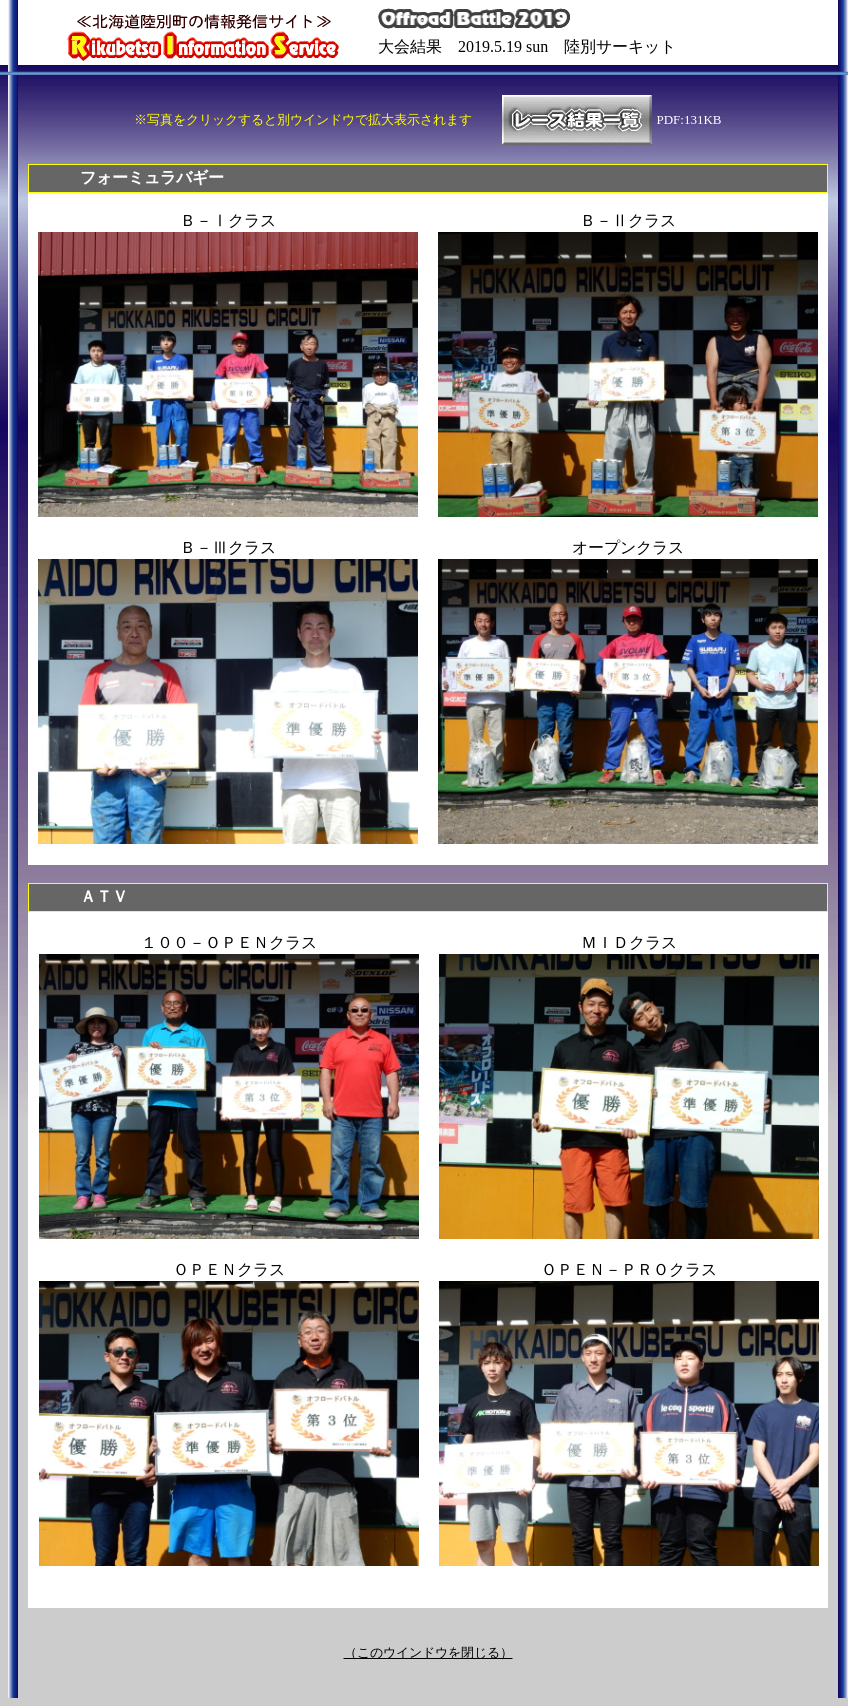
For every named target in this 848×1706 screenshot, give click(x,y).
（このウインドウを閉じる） (428, 1652)
